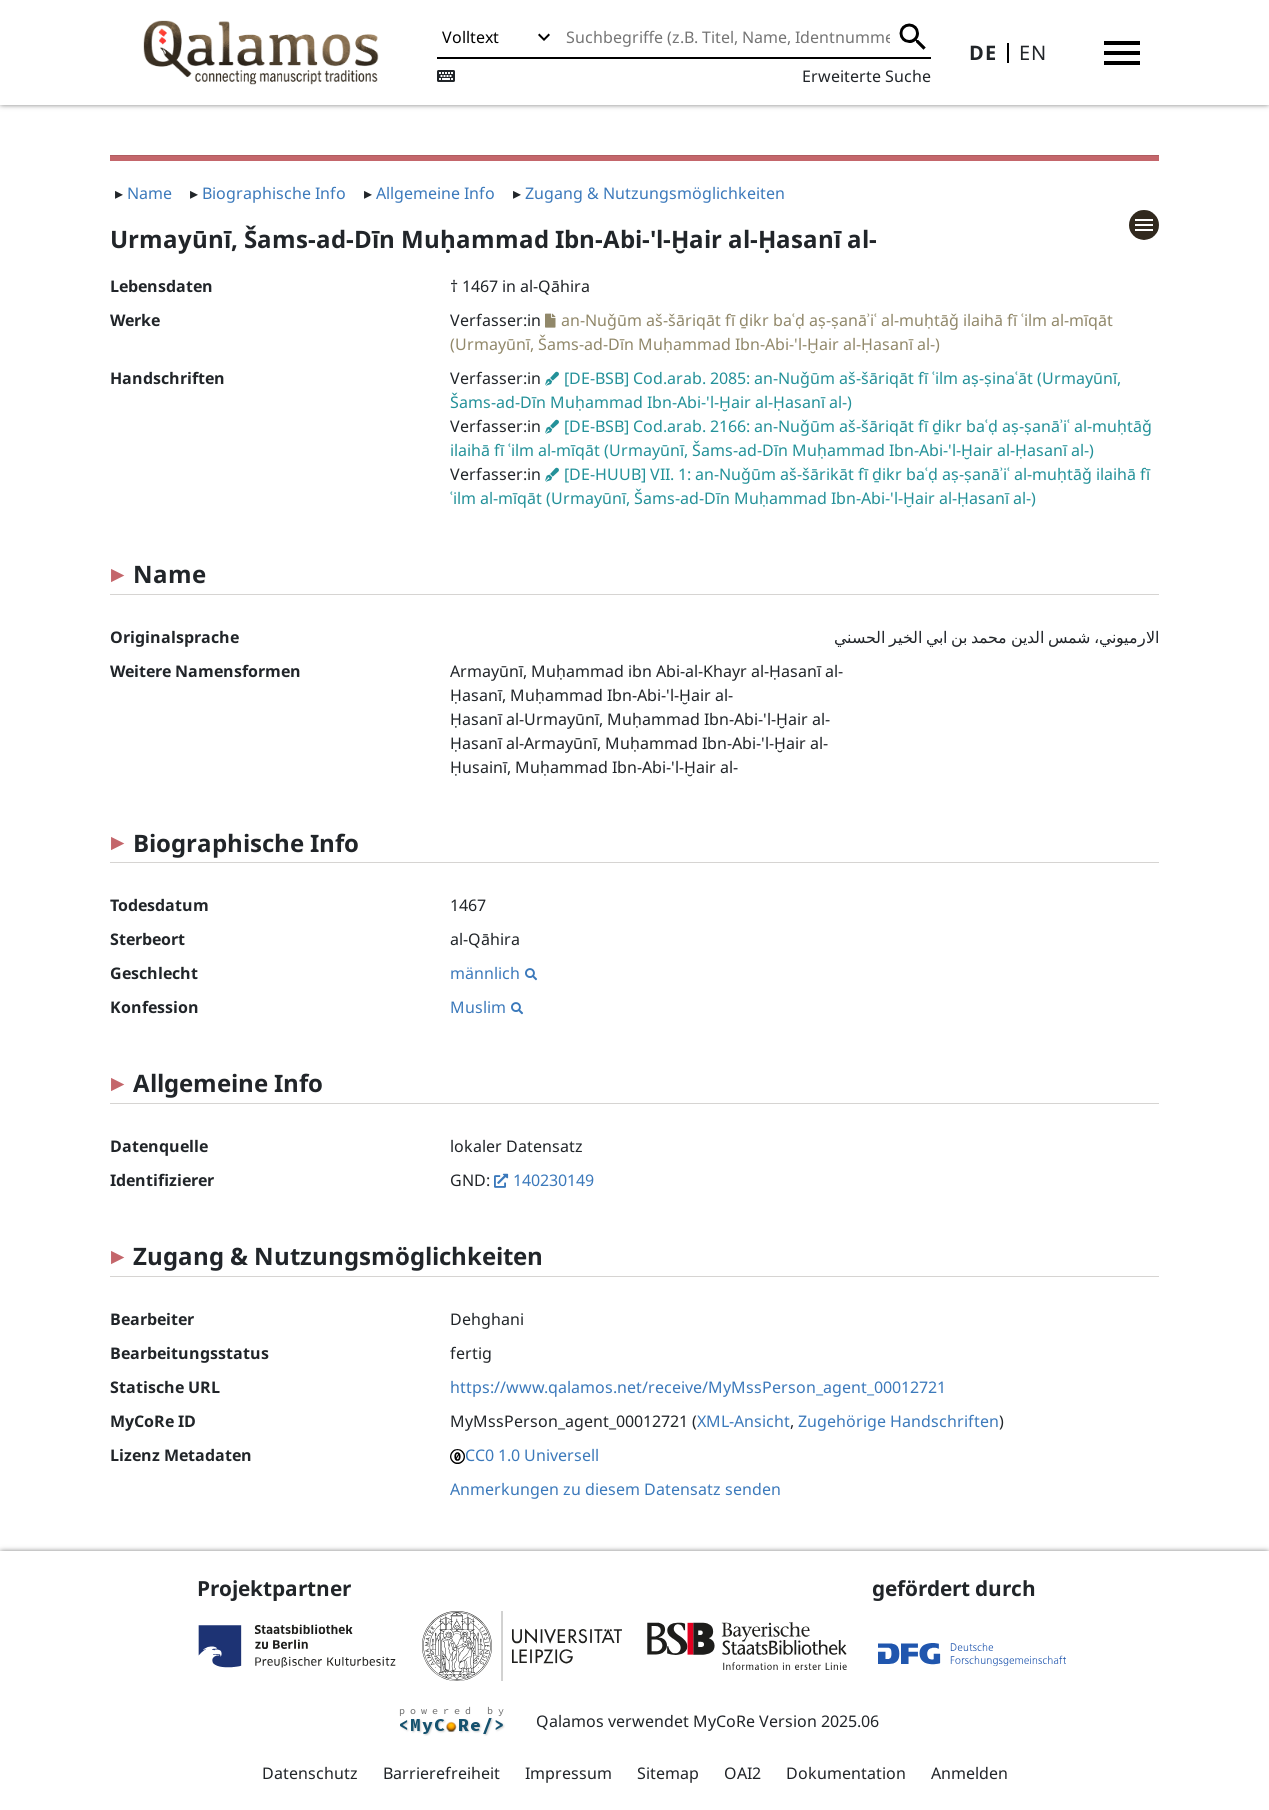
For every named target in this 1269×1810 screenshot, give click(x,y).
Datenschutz (310, 1773)
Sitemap (668, 1773)
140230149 (553, 1180)
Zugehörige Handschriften (898, 1421)
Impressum (568, 1773)
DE (983, 52)
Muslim (486, 1007)
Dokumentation (846, 1773)
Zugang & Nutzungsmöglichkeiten (655, 193)
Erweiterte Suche (866, 76)
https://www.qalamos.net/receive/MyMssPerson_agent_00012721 (698, 1387)
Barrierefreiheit (441, 1773)
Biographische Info (274, 193)
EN (1033, 52)
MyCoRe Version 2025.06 (786, 1721)
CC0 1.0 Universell (532, 1455)
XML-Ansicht (743, 1421)
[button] (1122, 53)
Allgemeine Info (435, 193)
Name (149, 193)
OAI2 (742, 1773)
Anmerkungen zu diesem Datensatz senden (615, 1489)
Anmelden (969, 1773)
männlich (493, 973)
